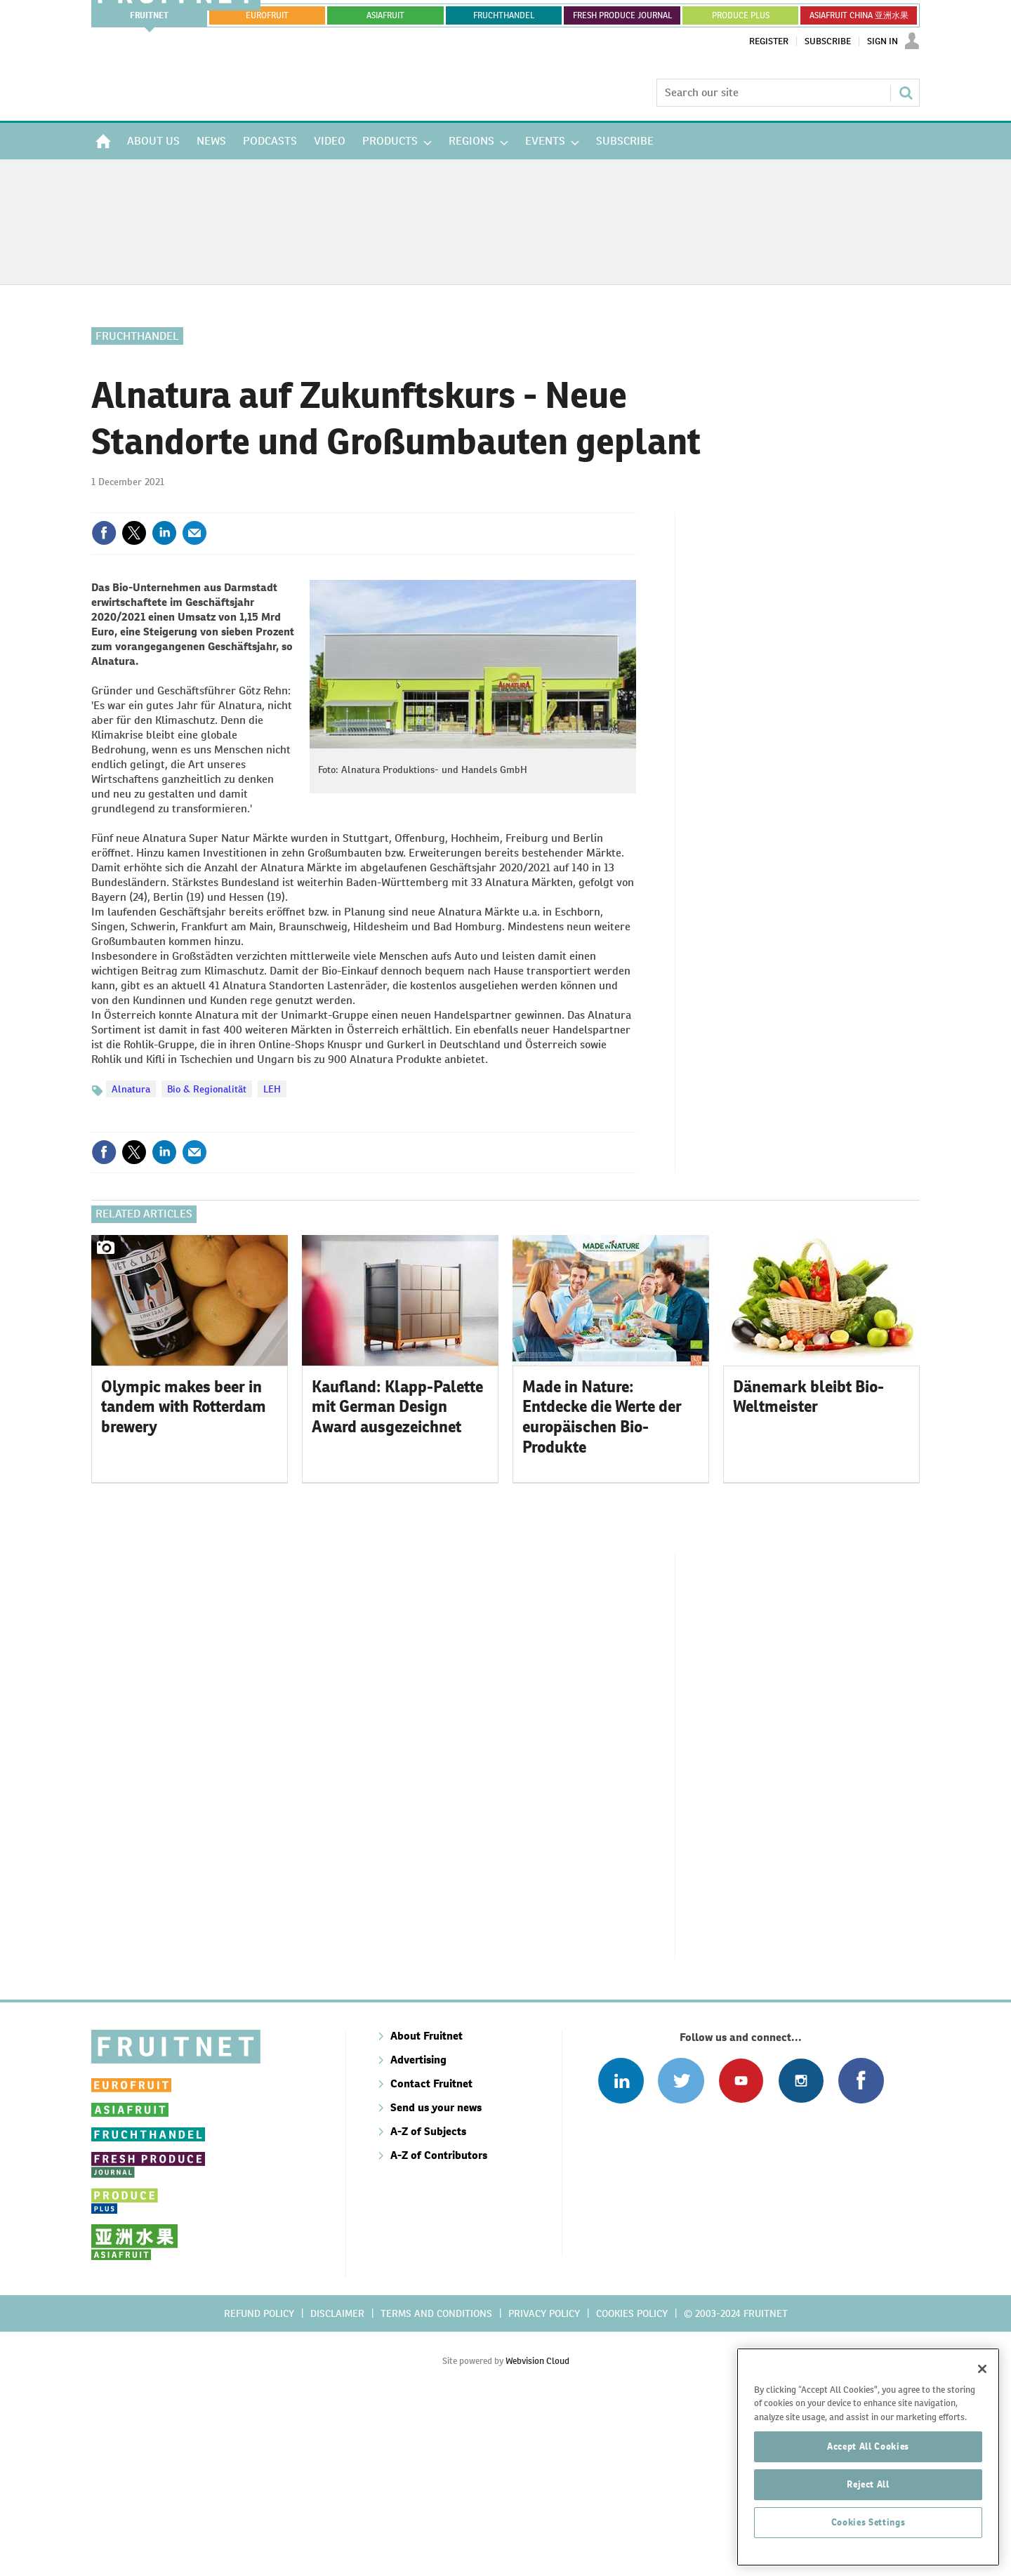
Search (905, 92)
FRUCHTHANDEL (503, 15)
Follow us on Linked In (621, 2254)
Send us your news (436, 2280)
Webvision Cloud (537, 2534)
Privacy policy (544, 2487)
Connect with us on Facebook (861, 2254)
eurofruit (267, 15)
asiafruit (385, 15)
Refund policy (259, 2487)
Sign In (882, 41)
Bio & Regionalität (206, 1089)
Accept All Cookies (868, 2543)
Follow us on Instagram (801, 2254)
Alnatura (131, 1089)
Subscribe (828, 41)
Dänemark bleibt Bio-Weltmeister (808, 1570)
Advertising (418, 2233)
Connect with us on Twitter (680, 2254)
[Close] (982, 2465)
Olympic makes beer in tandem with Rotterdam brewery (183, 1580)
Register (768, 41)
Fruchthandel (137, 336)
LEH (272, 1089)
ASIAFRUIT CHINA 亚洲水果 (859, 15)
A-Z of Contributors (438, 2328)
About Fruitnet (426, 2209)
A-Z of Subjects (428, 2304)
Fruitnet (149, 15)
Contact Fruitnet (431, 2257)
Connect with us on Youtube (741, 2254)
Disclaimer (337, 2487)
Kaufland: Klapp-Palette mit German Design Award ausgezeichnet (397, 1580)
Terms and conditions (436, 2487)
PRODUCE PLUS (740, 15)
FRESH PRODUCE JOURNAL (622, 15)
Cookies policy (632, 2487)
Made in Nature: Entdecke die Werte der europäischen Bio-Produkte (602, 1590)
